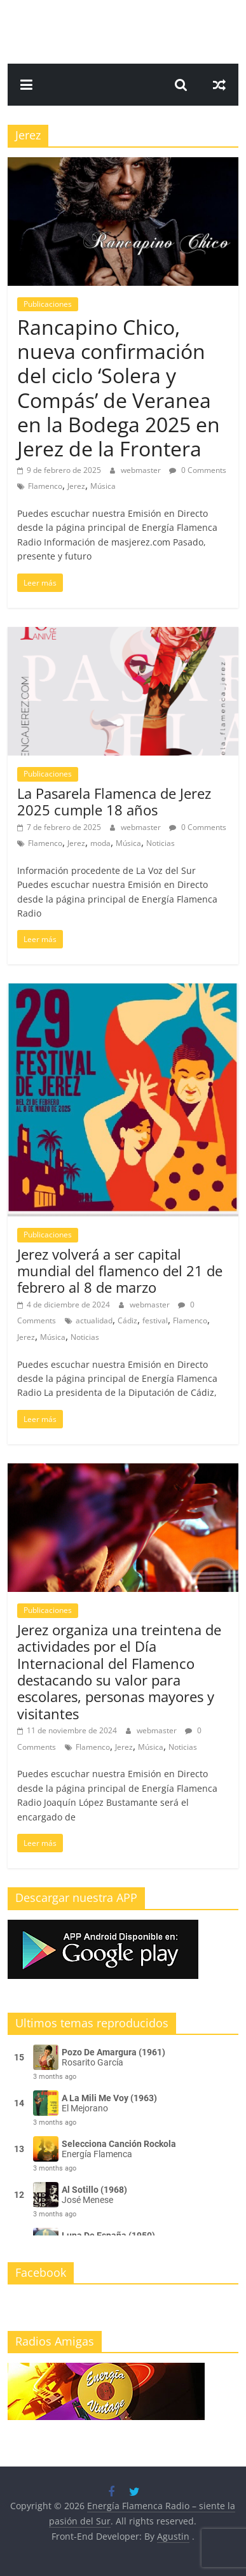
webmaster (142, 470)
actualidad (94, 1320)
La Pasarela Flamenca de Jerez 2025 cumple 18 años (114, 801)
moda (100, 843)
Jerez (76, 486)
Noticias (160, 843)
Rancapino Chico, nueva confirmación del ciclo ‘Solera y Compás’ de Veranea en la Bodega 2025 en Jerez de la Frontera (118, 388)
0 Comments (197, 470)
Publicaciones (48, 304)
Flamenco (45, 486)
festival (155, 1320)
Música (103, 486)
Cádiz (127, 1320)
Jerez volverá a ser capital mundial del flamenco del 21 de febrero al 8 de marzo (119, 1270)
